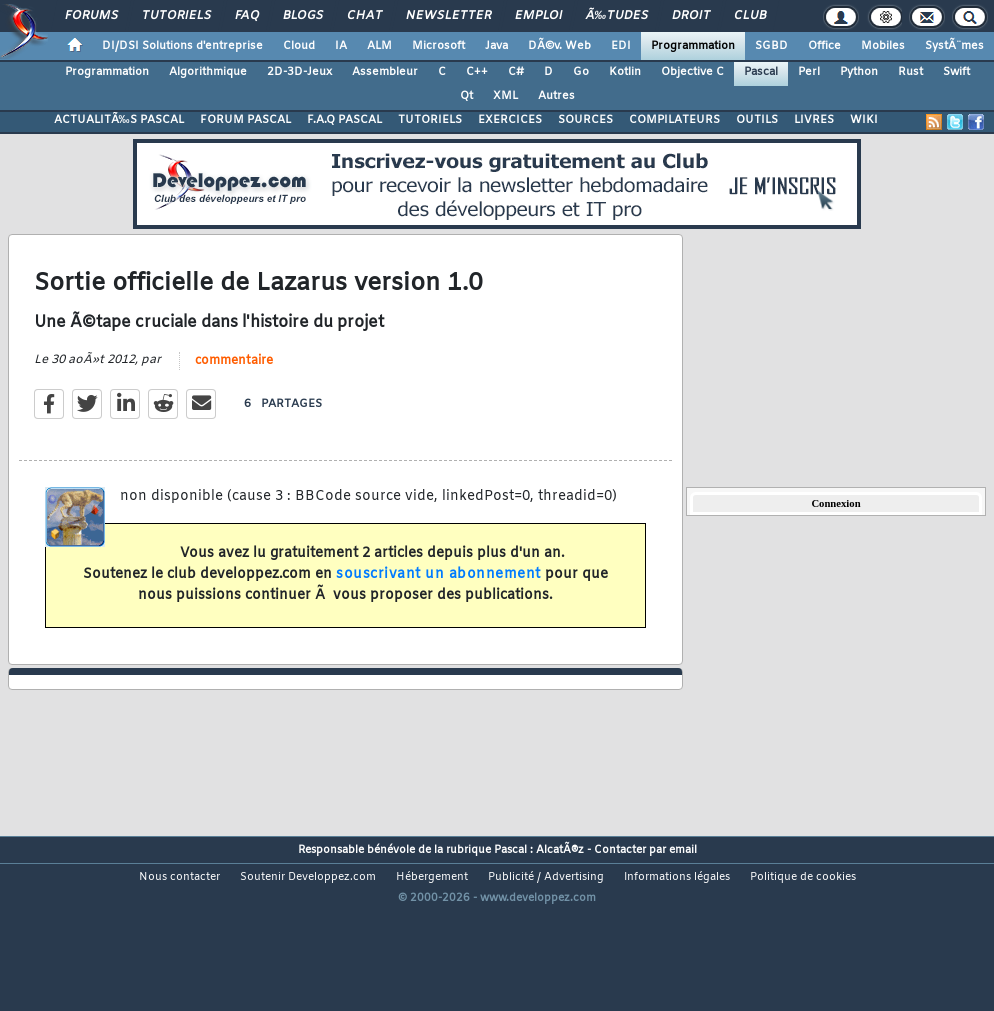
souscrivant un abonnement (438, 599)
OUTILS (757, 120)
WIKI (864, 120)
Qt (466, 96)
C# (516, 72)
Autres (556, 96)
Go (581, 72)
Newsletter (448, 16)
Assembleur (385, 72)
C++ (477, 72)
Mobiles (883, 46)
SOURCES (585, 120)
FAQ (247, 16)
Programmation (693, 46)
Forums (91, 16)
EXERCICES (510, 120)
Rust (910, 72)
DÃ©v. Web (559, 46)
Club (750, 16)
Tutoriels (176, 16)
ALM (379, 46)
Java (496, 46)
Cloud (299, 46)
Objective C (692, 72)
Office (824, 46)
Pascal (761, 72)
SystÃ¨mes (954, 46)
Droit (691, 16)
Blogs (303, 16)
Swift (956, 72)
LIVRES (814, 120)
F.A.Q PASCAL (344, 120)
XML (505, 96)
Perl (809, 72)
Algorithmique (208, 72)
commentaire (234, 386)
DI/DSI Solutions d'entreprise (182, 46)
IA (341, 46)
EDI (621, 46)
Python (859, 72)
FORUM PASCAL (245, 120)
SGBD (771, 46)
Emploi (538, 16)
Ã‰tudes (617, 16)
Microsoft (438, 46)
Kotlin (625, 72)
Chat (364, 16)
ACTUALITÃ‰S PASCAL (119, 120)
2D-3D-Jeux (299, 72)
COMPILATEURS (674, 120)
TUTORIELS (430, 120)
